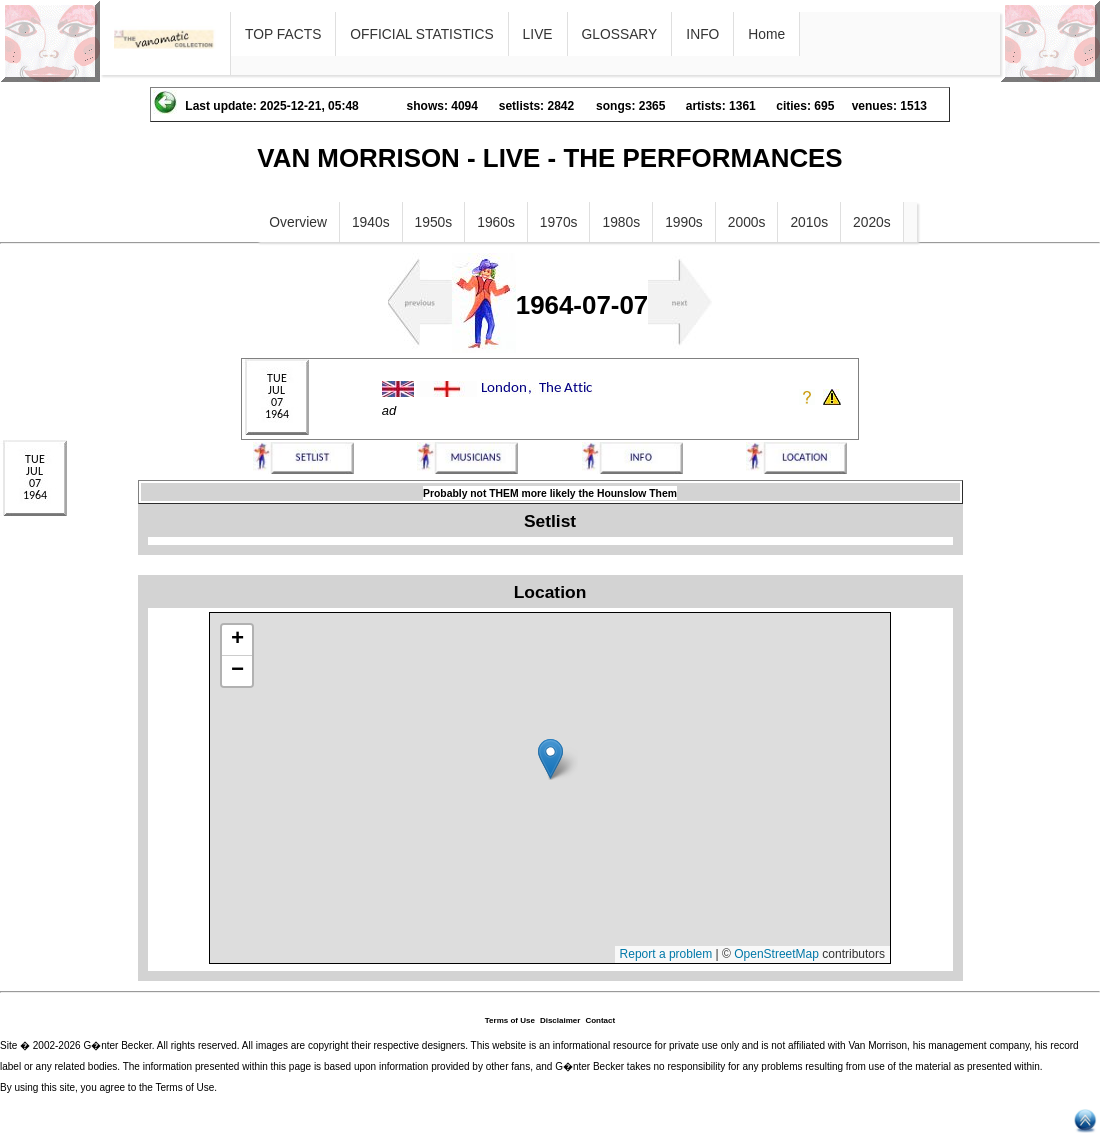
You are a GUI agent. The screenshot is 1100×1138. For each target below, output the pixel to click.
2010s (809, 222)
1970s (559, 222)
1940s (371, 222)
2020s (872, 222)
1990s (684, 222)
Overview (298, 222)
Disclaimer (560, 1020)
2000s (747, 222)
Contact (600, 1020)
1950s (434, 222)
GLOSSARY (620, 34)
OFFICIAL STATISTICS (421, 34)
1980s (621, 222)
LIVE (538, 34)
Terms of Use (510, 1020)
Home (766, 34)
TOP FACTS (283, 34)
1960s (496, 222)
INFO (702, 34)
